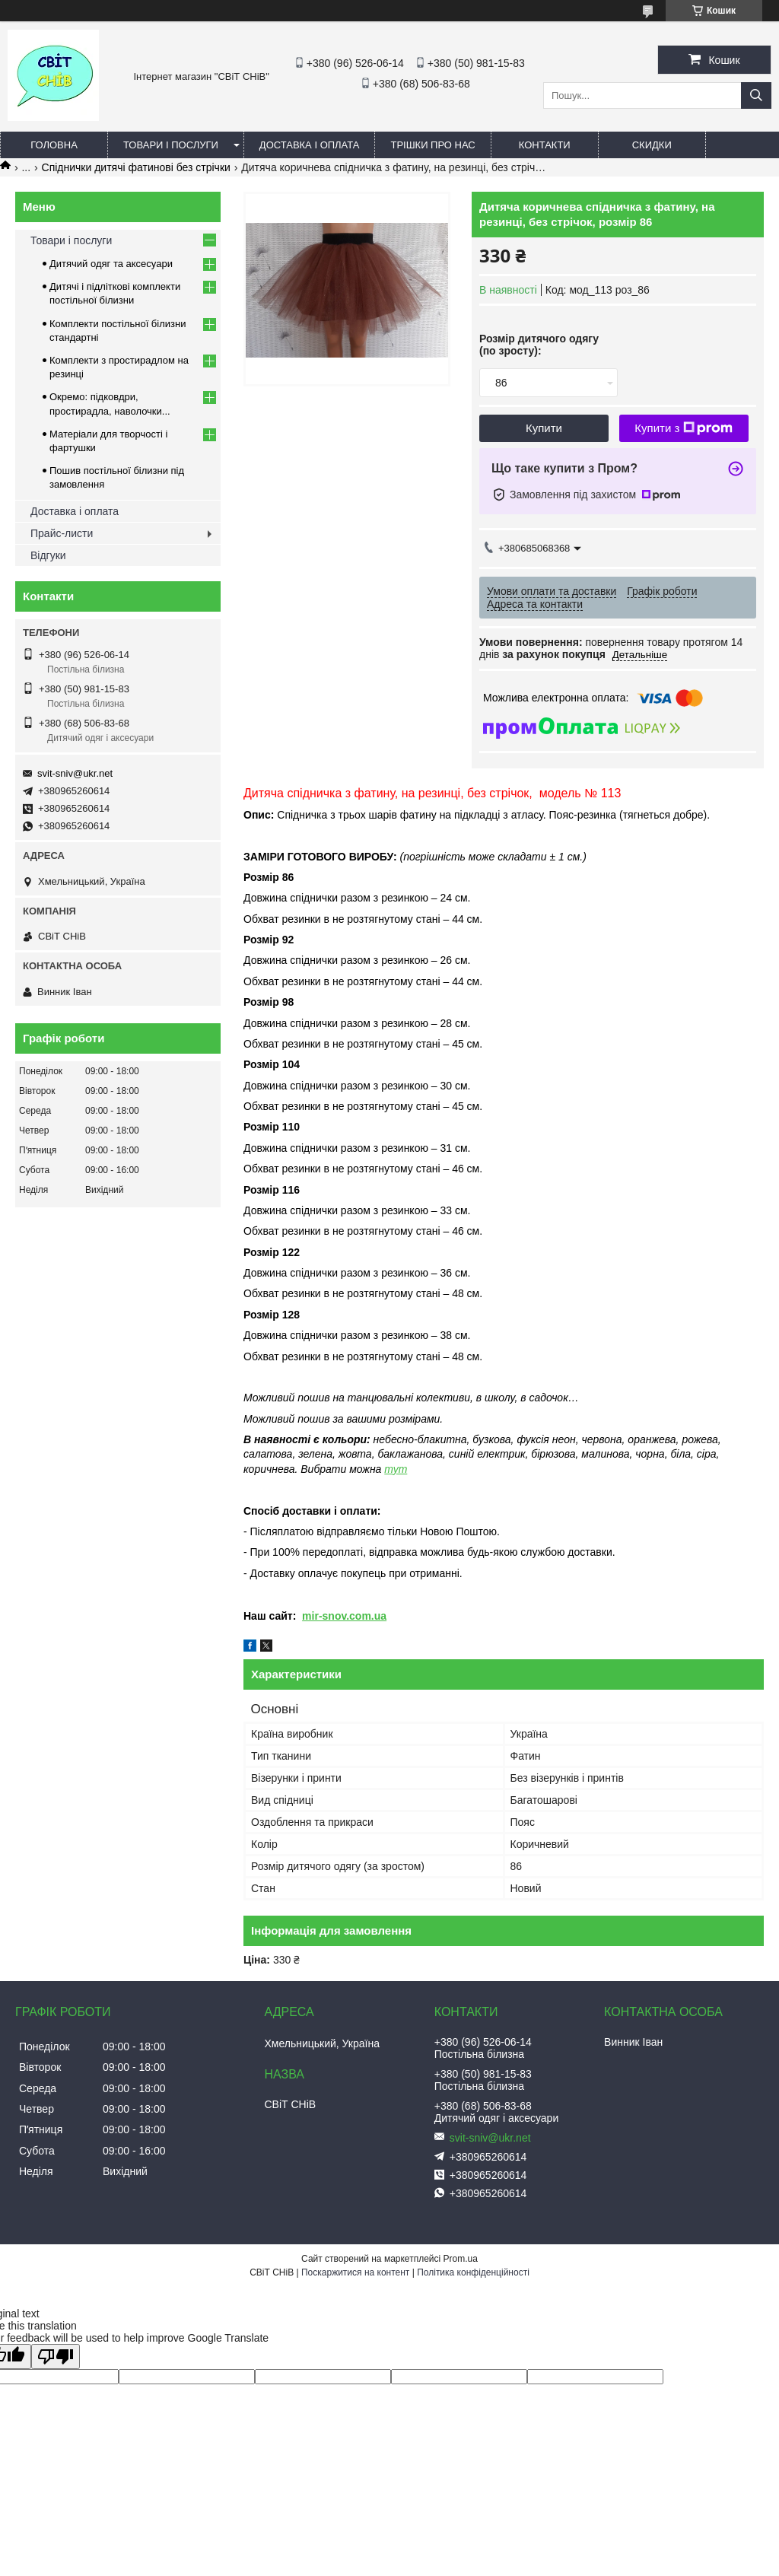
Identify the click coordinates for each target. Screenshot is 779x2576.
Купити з (683, 428)
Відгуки (48, 555)
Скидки (652, 145)
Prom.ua (461, 2258)
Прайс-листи (61, 533)
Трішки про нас (432, 145)
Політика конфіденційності (473, 2272)
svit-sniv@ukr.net (75, 773)
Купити (544, 427)
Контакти (545, 145)
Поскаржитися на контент (355, 2272)
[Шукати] (756, 95)
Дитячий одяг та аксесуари (111, 263)
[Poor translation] (55, 2356)
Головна (54, 145)
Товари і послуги (170, 145)
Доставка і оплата (309, 145)
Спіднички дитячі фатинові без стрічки (136, 167)
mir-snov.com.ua (344, 1616)
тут (395, 1469)
